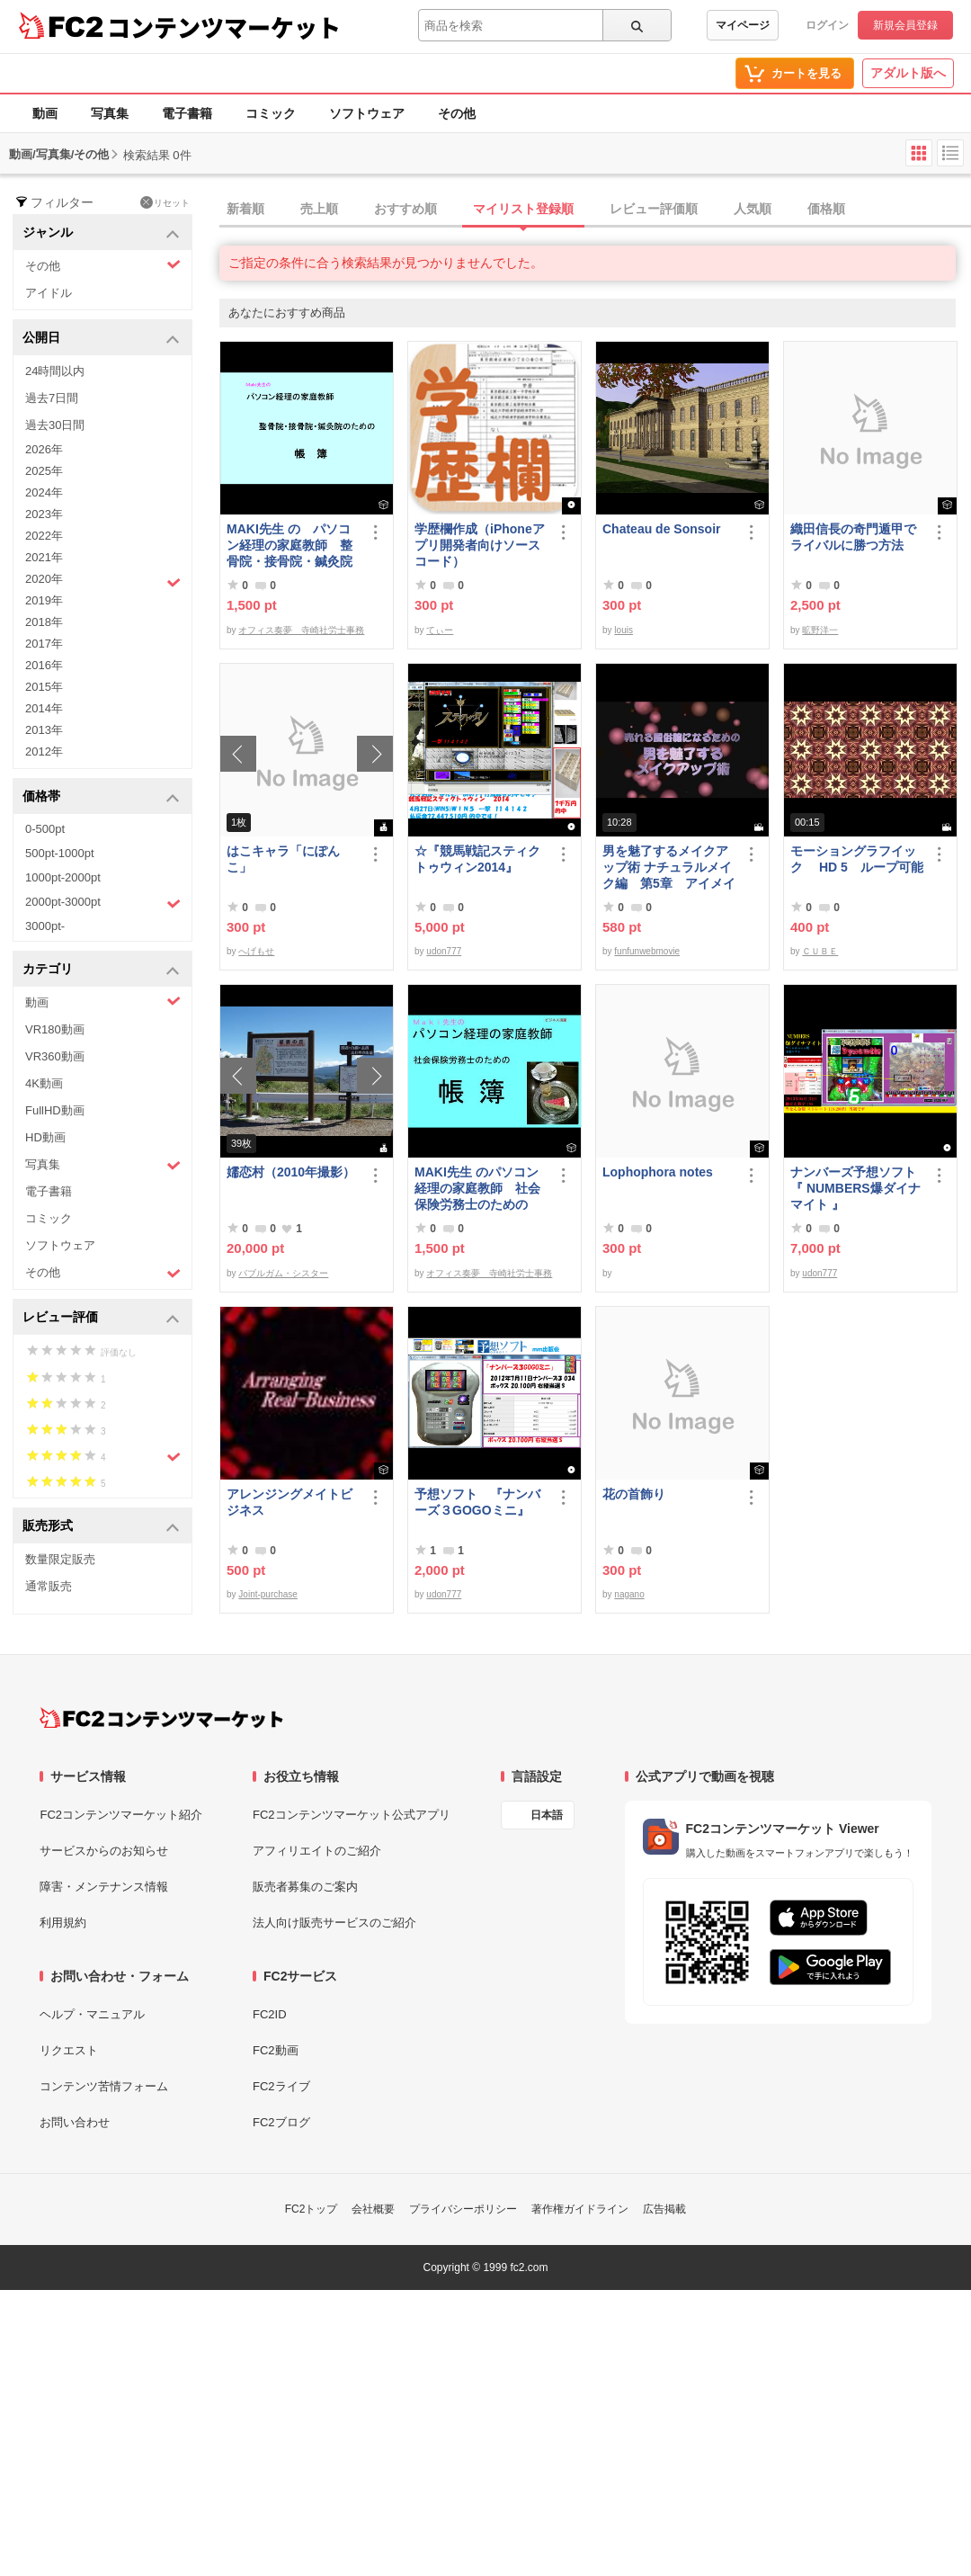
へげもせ (256, 951)
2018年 (44, 622)
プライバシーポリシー (463, 2209)
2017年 (44, 643)
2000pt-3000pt (103, 903)
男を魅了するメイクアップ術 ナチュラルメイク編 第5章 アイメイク (668, 867)
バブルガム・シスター (283, 1273)
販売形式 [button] (101, 1526)
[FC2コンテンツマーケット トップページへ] (161, 1718)
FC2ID (270, 2014)
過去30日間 (55, 425)
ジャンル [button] (101, 233)
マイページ (743, 25)
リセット (165, 202)
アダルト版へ (908, 73)
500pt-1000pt (59, 853)
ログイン (827, 25)
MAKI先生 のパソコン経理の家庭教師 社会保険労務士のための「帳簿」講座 (477, 1188)
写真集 (110, 113)
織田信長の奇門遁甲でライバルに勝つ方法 (853, 537)
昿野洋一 (820, 630)
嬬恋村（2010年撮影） (291, 1172)
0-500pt (45, 829)
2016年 (44, 665)
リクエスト (69, 2050)
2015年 (44, 686)
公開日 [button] (101, 338)
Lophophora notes (657, 1172)
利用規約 (63, 1922)
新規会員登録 (905, 25)
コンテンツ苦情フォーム (104, 2086)
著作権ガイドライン (579, 2209)
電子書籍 (187, 113)
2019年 (44, 600)
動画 (45, 113)
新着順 (245, 208)
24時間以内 (55, 371)
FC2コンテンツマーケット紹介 (121, 1814)
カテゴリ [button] (101, 970)
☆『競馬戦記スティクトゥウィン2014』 (477, 859)
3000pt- (45, 926)
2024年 (44, 492)
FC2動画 (275, 2050)
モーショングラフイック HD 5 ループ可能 (856, 859)
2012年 (44, 751)
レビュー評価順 (654, 208)
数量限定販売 (60, 1559)
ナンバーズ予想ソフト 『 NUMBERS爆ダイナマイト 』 (856, 1188)
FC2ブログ (281, 2122)
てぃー (439, 630)
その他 (457, 113)
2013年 (44, 730)
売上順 (319, 208)
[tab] (595, 210)
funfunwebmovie (647, 951)
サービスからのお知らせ (104, 1850)
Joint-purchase (268, 1594)
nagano (629, 1594)
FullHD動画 (55, 1110)
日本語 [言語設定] (546, 1815)
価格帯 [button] (101, 797)
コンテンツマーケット (224, 27)
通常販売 (48, 1586)
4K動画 (44, 1083)
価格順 (826, 208)
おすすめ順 (405, 208)
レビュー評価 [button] (101, 1318)
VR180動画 (55, 1029)
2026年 (44, 449)
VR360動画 (55, 1056)
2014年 (44, 708)
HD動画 (45, 1137)
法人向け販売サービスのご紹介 (334, 1922)
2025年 (44, 471)
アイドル (48, 293)
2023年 (44, 514)
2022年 (44, 535)
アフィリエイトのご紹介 (317, 1850)
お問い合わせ (75, 2122)
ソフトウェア (367, 113)
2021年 (44, 557)
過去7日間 (51, 398)
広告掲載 (664, 2209)
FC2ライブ (281, 2086)
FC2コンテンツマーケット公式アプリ (351, 1814)
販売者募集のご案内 (305, 1886)
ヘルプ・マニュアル (92, 2014)
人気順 (752, 208)
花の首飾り (633, 1494)
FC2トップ (311, 2209)
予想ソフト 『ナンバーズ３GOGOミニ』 (477, 1502)
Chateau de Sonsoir (661, 529)
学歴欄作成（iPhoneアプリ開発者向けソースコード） (479, 545)
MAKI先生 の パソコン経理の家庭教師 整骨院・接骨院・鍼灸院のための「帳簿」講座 (289, 545)
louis (623, 630)
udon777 (443, 951)
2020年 (103, 581)
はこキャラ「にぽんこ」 (283, 859)
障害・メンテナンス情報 (104, 1886)
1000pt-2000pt (63, 877)
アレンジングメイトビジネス (289, 1502)
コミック (270, 113)
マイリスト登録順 (523, 208)
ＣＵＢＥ (820, 951)
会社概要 (373, 2209)
